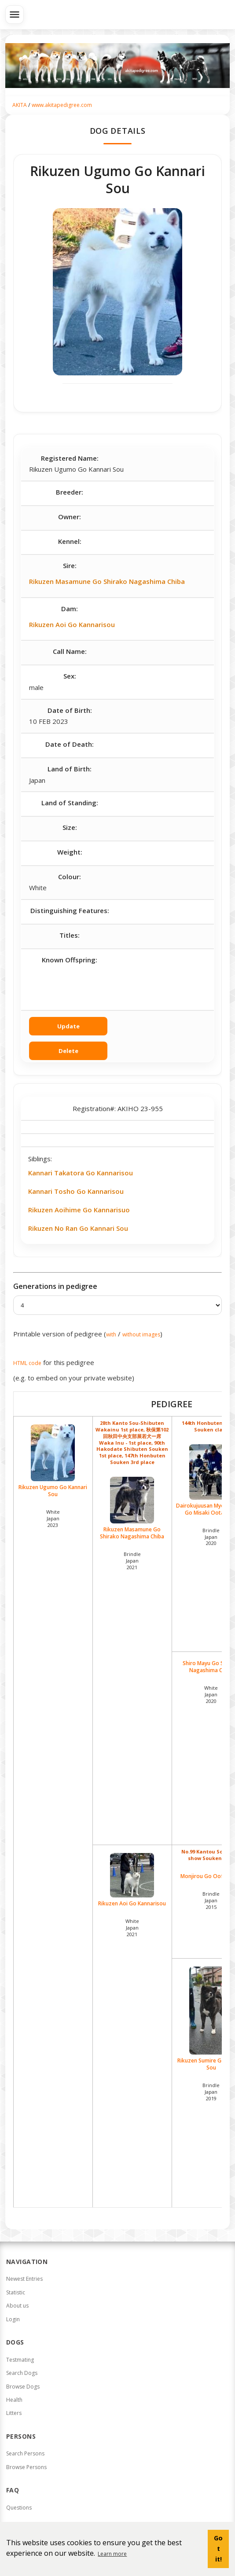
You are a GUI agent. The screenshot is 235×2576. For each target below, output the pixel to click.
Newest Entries (24, 2278)
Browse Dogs (23, 2386)
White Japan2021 (132, 1928)
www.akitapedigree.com (62, 105)
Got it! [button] (218, 2548)
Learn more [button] (112, 2554)
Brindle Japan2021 (132, 1561)
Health (14, 2400)
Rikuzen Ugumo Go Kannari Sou (53, 1461)
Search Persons (25, 2453)
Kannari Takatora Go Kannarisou (80, 1172)
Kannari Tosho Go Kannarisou (76, 1191)
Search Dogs (21, 2373)
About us (17, 2305)
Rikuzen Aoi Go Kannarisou (72, 624)
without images (141, 1334)
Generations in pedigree (55, 1286)
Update (68, 1026)
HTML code (27, 1363)
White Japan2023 (53, 1518)
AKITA (19, 105)
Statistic (15, 2292)
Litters (14, 2413)
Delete (68, 1051)
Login (13, 2319)
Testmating (20, 2359)
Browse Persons (26, 2467)
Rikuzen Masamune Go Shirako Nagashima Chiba (107, 581)
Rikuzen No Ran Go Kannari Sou (78, 1228)
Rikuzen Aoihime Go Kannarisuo (79, 1209)
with (111, 1334)
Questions (19, 2507)
